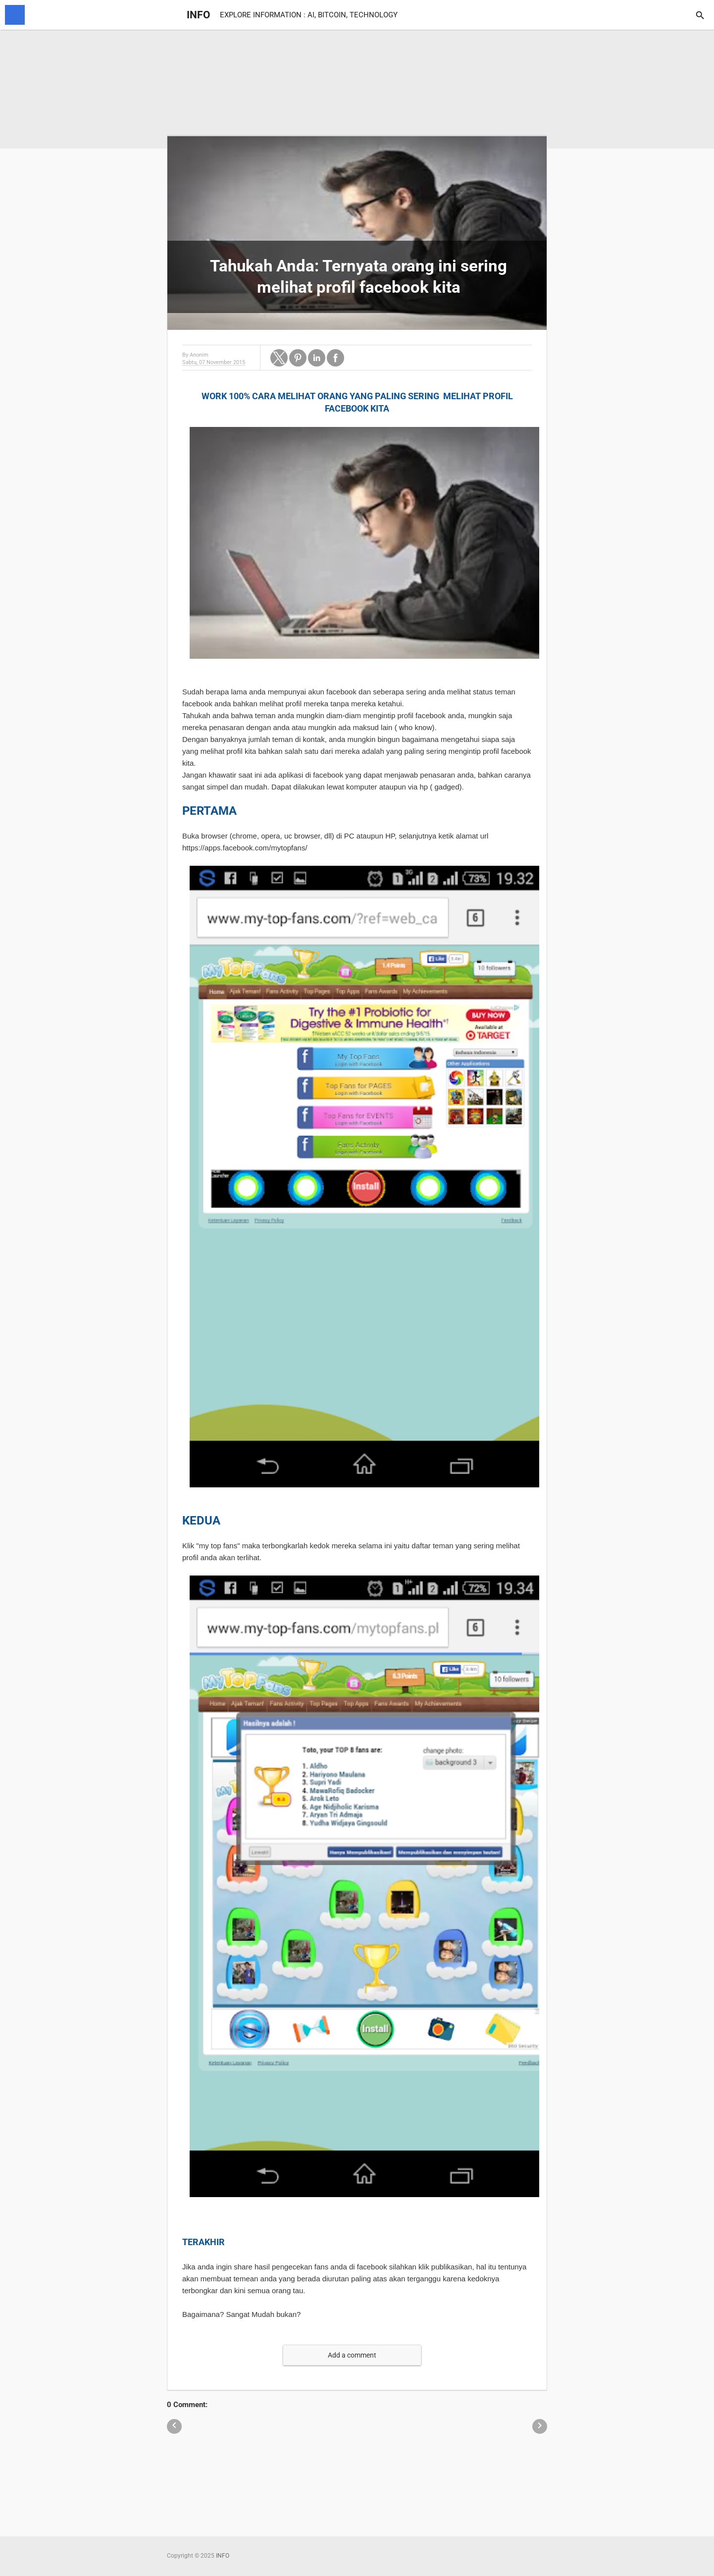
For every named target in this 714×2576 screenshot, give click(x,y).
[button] (279, 358)
